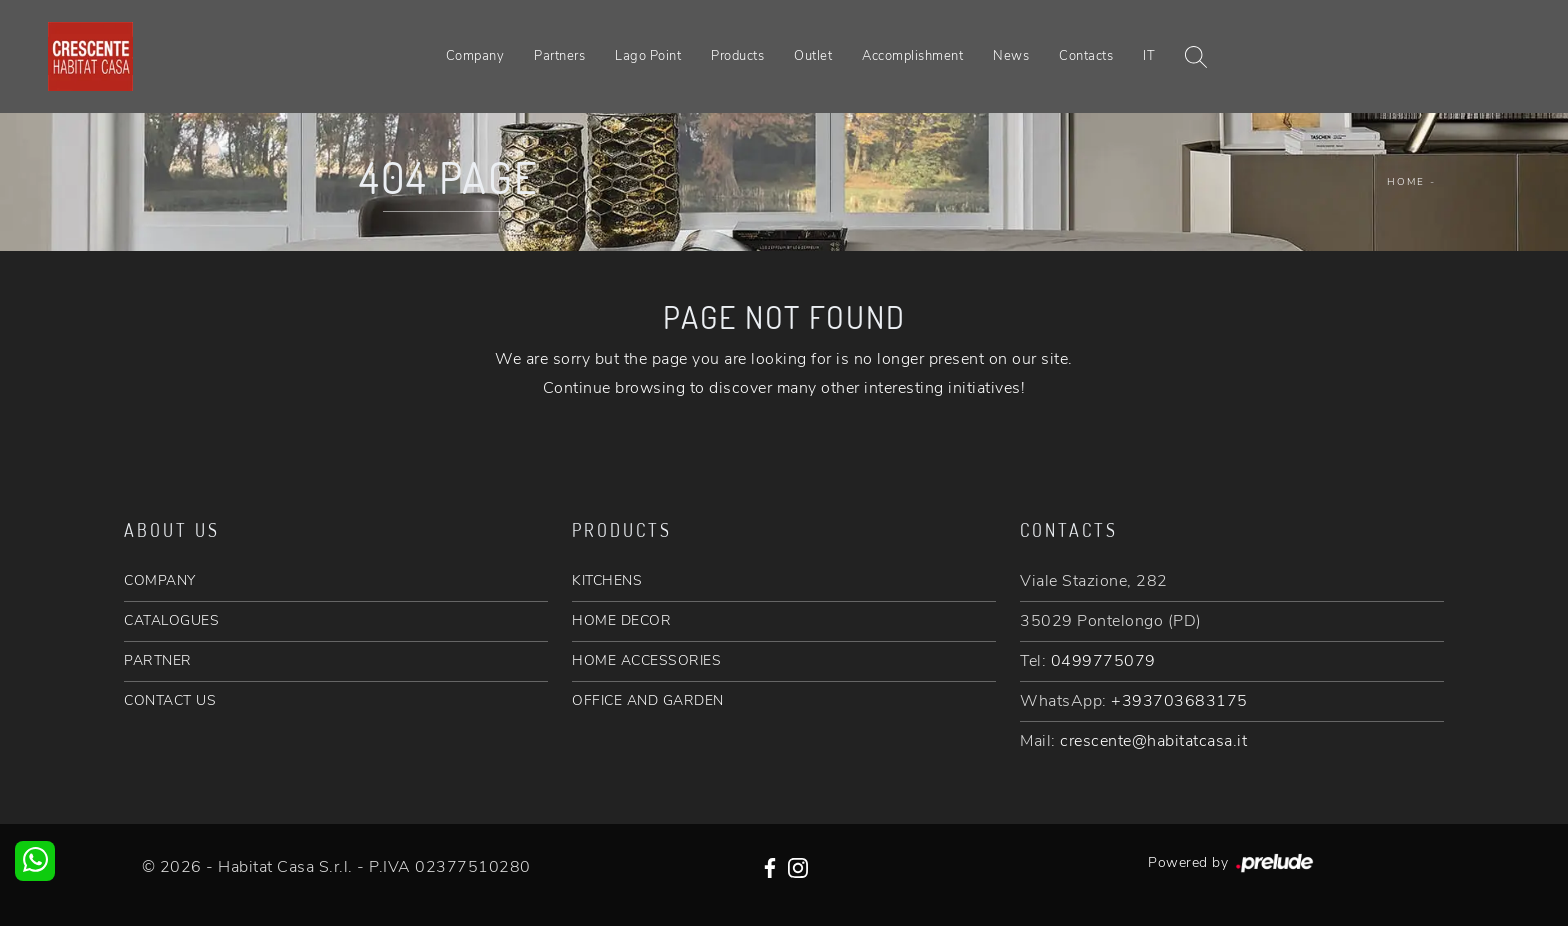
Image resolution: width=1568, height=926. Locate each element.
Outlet (813, 56)
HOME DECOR (621, 620)
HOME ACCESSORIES (646, 660)
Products (737, 56)
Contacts (1086, 56)
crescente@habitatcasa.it (1153, 741)
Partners (559, 56)
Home (1406, 182)
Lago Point (648, 56)
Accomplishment (912, 56)
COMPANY (160, 580)
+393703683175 (1179, 701)
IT (1149, 56)
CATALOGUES (171, 620)
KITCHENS (607, 580)
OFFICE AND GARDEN (648, 700)
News (1011, 56)
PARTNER (158, 660)
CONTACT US (170, 700)
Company (475, 56)
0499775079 (1103, 661)
